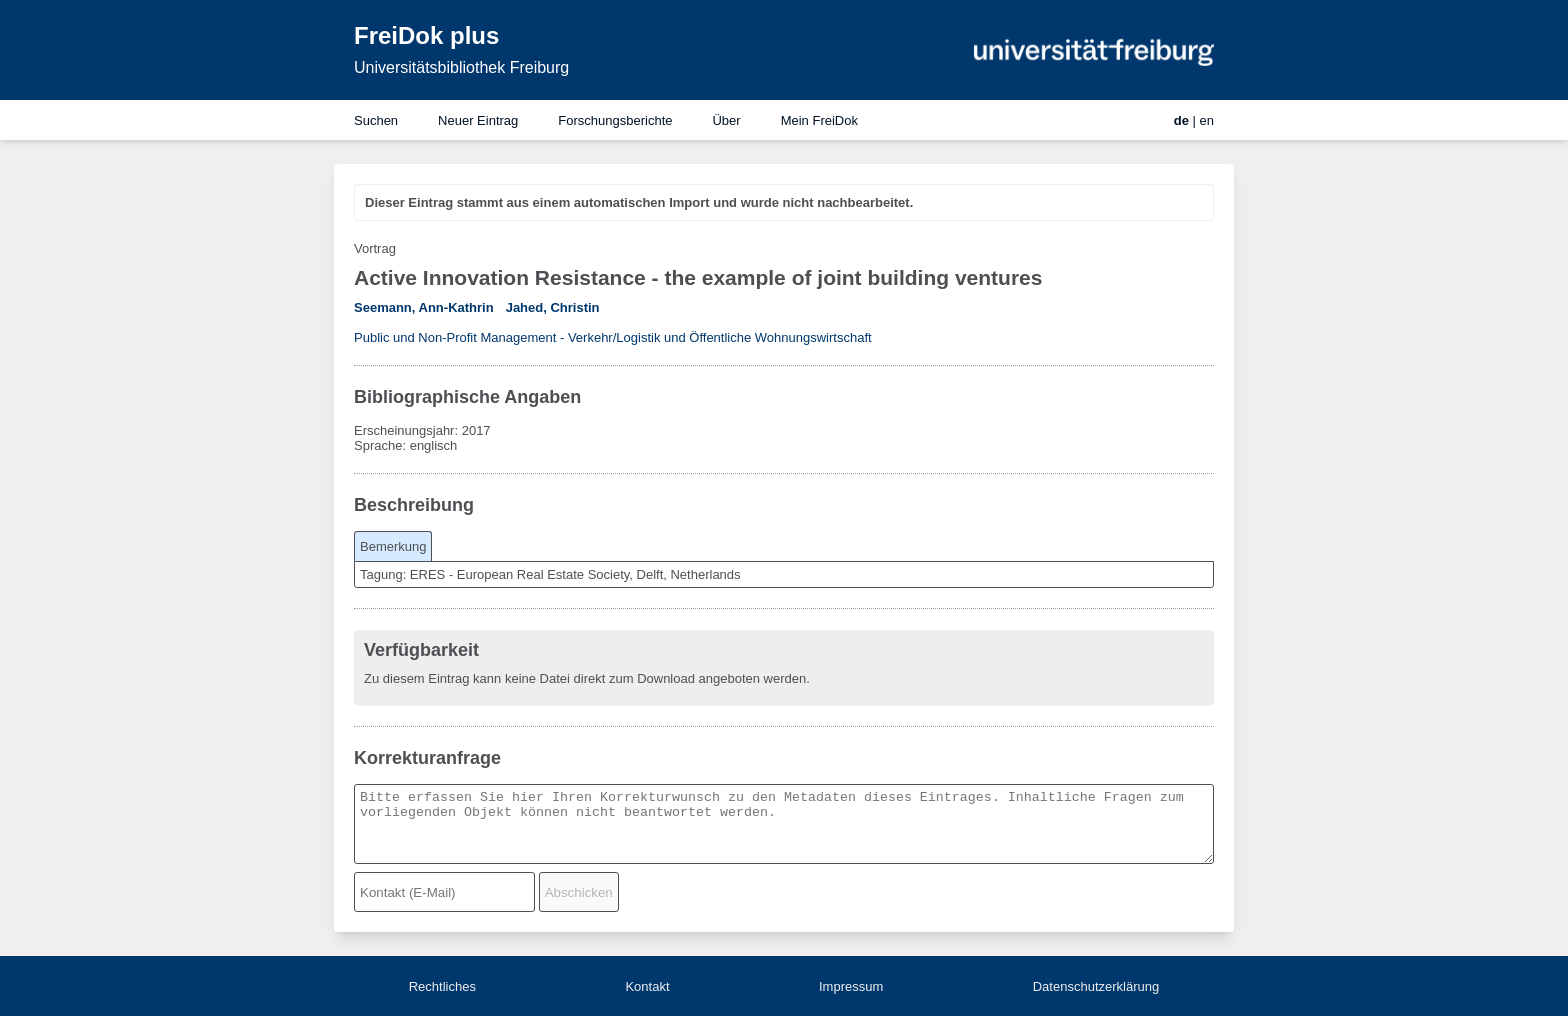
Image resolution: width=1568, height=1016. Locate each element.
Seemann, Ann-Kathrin (424, 307)
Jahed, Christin (553, 307)
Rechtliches (442, 986)
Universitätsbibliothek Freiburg (461, 67)
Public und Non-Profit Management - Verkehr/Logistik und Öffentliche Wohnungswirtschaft (613, 337)
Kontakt (647, 986)
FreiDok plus (426, 35)
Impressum (851, 986)
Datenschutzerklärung (1096, 986)
